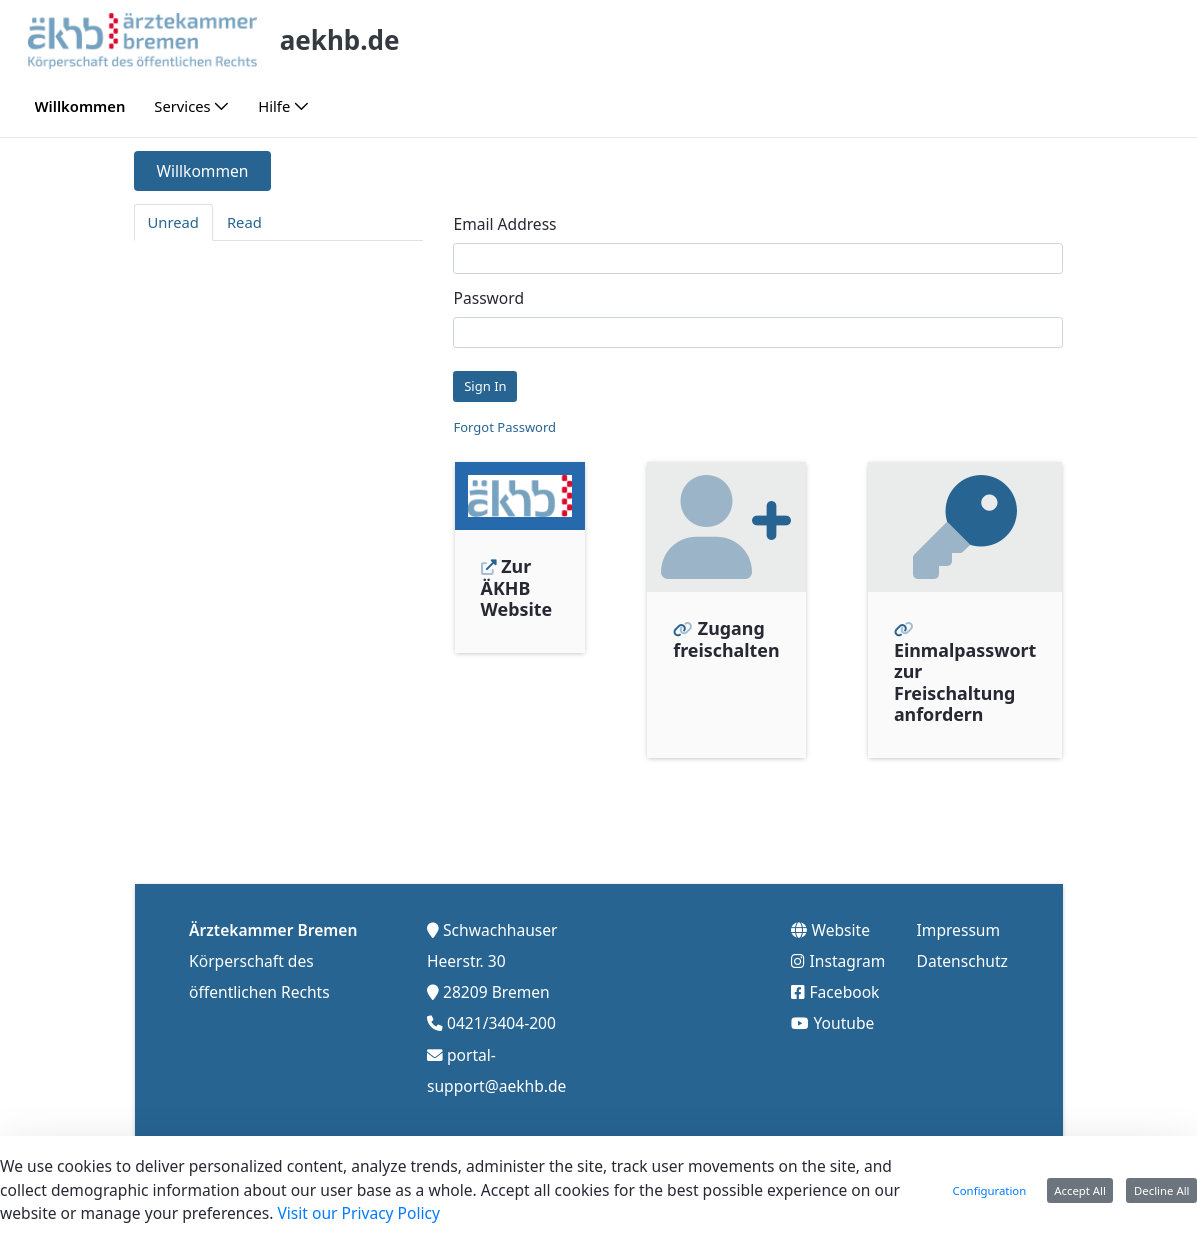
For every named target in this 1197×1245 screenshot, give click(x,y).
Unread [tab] (173, 222)
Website (841, 928)
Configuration (990, 1190)
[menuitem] (80, 106)
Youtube (844, 1022)
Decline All (1162, 1190)
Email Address (504, 224)
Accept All (1080, 1190)
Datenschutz (962, 959)
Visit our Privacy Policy (358, 1213)
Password (488, 298)
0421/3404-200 (501, 1022)
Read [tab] (244, 222)
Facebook (845, 990)
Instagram (848, 959)
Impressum (959, 928)
